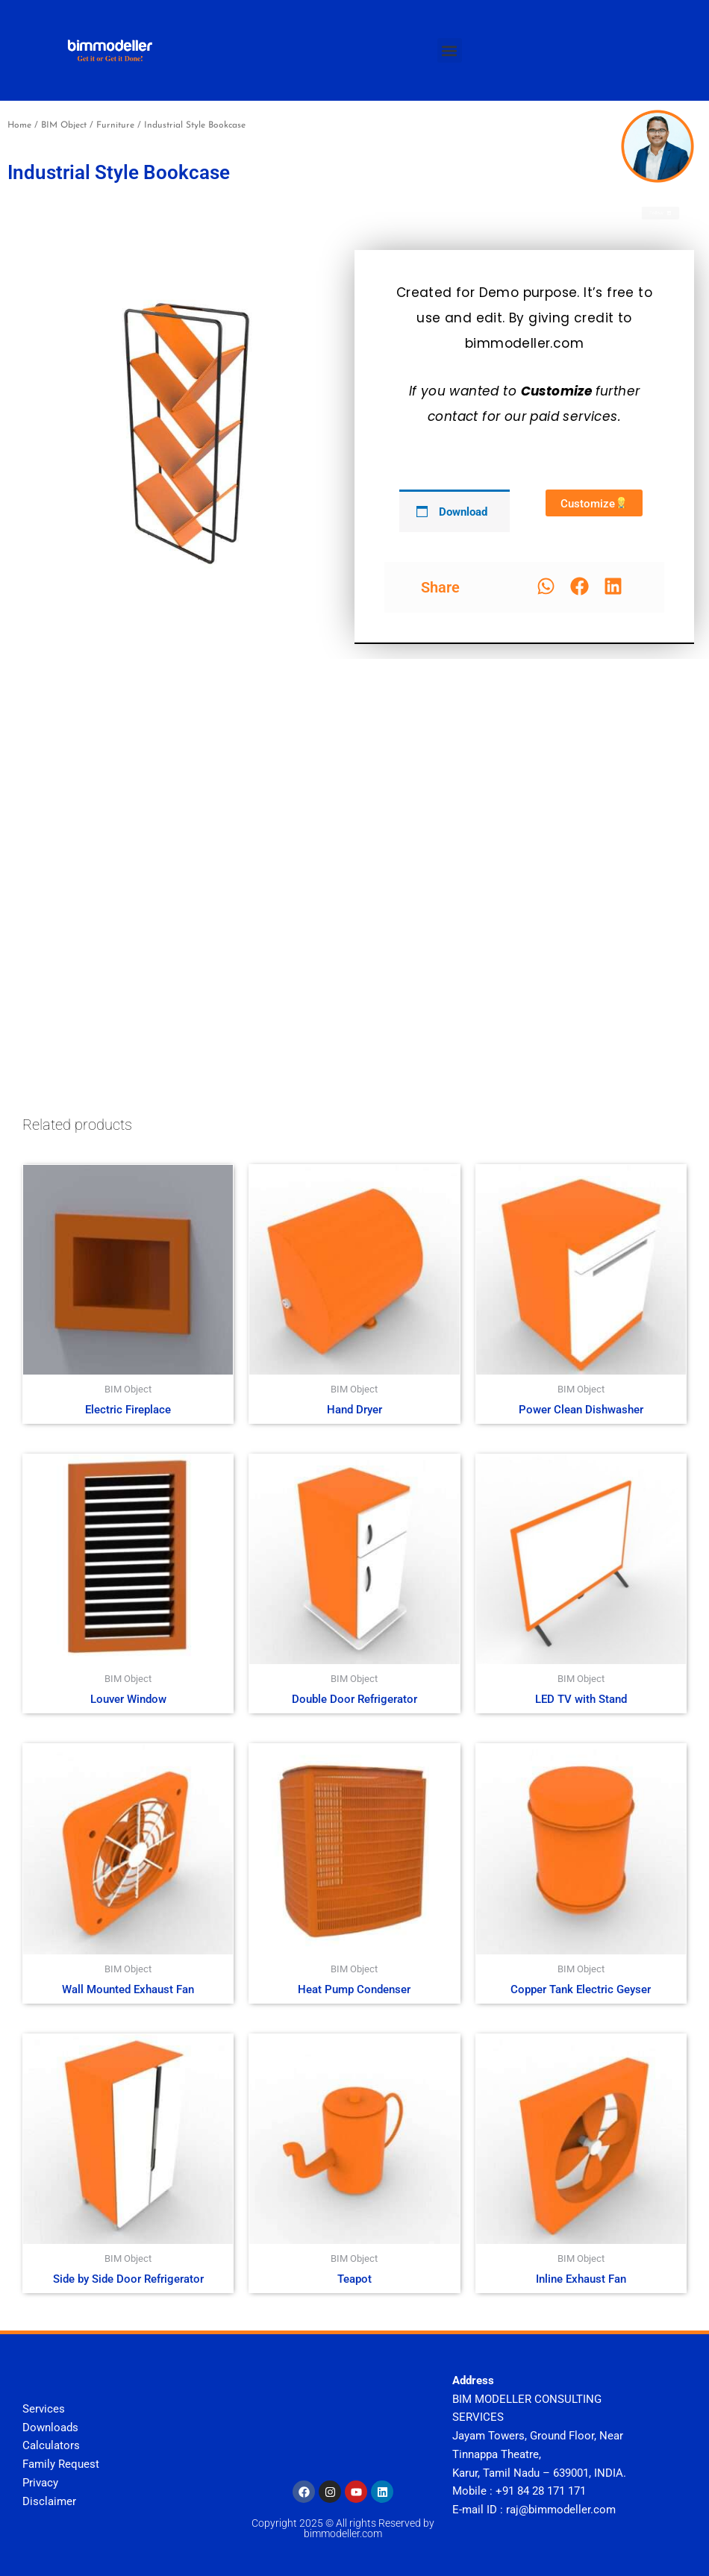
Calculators (51, 2445)
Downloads (50, 2427)
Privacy (40, 2482)
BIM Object (64, 125)
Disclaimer (49, 2501)
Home (19, 125)
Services (43, 2409)
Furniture (115, 125)
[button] (449, 50)
